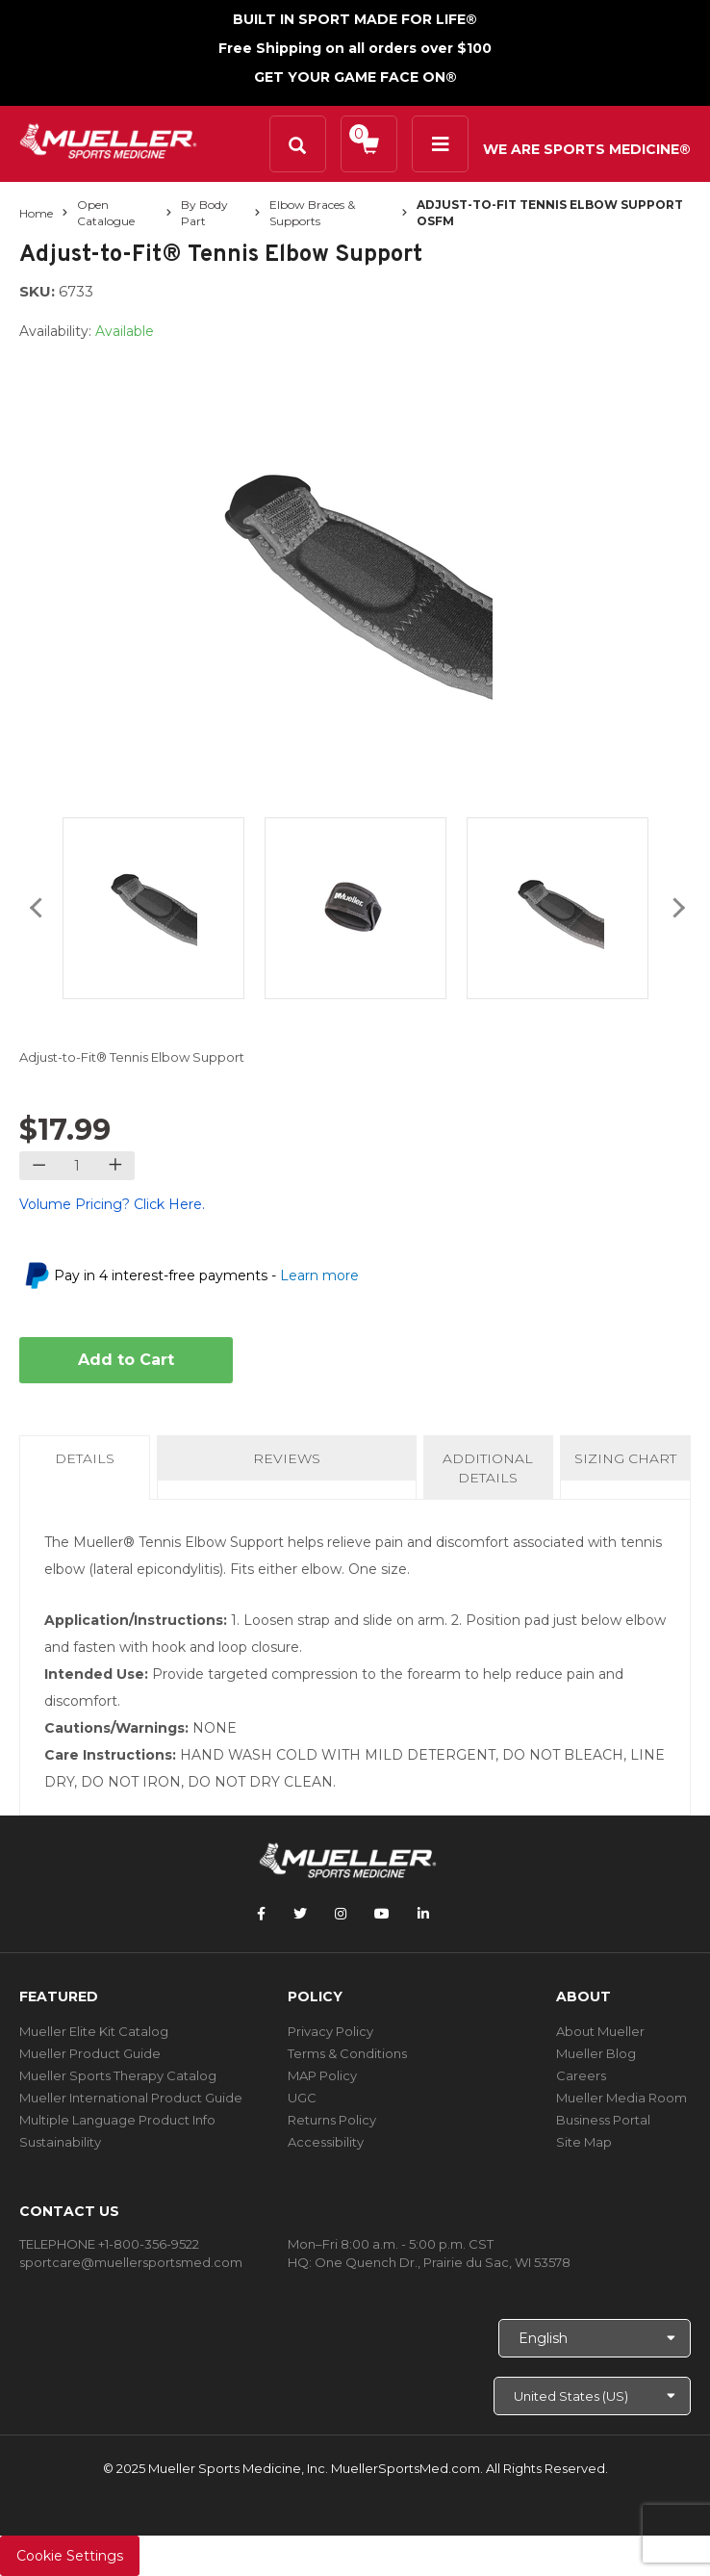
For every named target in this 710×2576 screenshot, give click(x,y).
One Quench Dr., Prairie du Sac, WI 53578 (443, 2262)
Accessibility (326, 2142)
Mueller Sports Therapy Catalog (117, 2075)
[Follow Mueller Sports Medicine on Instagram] (340, 1913)
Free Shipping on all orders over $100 (355, 48)
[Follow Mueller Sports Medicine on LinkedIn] (423, 1913)
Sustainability (60, 2142)
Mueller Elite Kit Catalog (93, 2031)
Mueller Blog (596, 2053)
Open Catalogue (106, 212)
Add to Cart (126, 1360)
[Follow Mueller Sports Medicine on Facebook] (261, 1913)
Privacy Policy (330, 2031)
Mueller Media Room (621, 2097)
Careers (581, 2075)
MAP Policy (322, 2075)
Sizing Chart (625, 1458)
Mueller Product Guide (90, 2053)
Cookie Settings (69, 2555)
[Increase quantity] (115, 1165)
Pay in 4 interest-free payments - (206, 1275)
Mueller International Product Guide (130, 2097)
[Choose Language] (594, 2338)
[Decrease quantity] (39, 1165)
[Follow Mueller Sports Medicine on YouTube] (382, 1913)
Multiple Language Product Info (117, 2119)
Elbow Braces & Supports (312, 212)
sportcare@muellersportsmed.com (130, 2262)
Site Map (584, 2142)
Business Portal (603, 2119)
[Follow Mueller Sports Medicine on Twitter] (300, 1913)
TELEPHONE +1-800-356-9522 (109, 2244)
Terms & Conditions (347, 2053)
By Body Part (204, 212)
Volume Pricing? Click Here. (112, 1204)
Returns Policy (332, 2119)
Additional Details (488, 1468)
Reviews (286, 1458)
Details (88, 1464)
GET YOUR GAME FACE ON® (355, 77)
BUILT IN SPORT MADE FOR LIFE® (355, 19)
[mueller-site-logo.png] (108, 139)
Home (36, 213)
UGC (302, 2097)
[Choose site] (592, 2396)
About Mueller (600, 2031)
